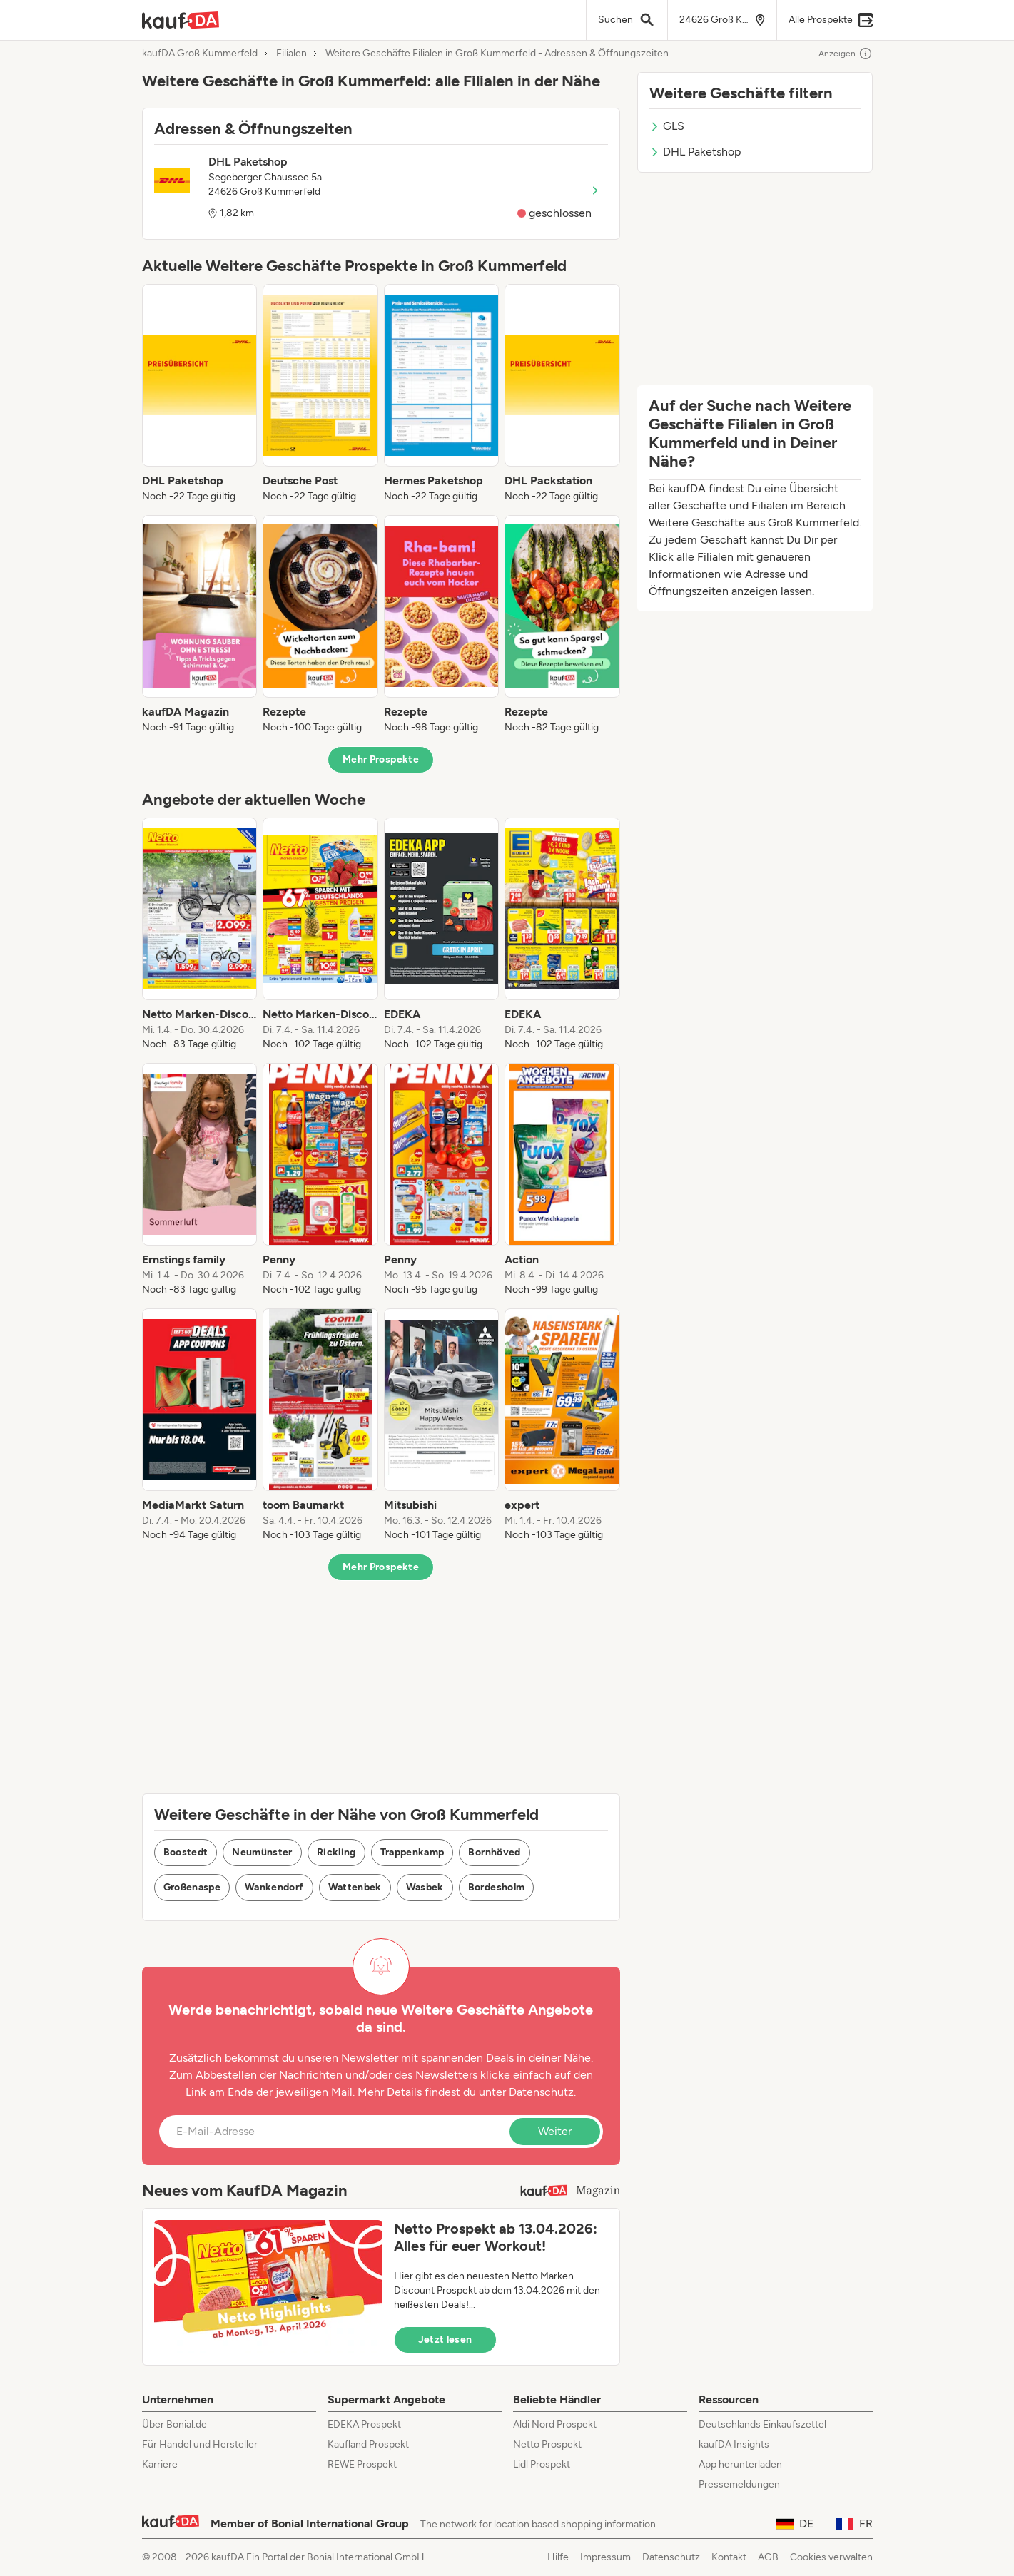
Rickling (336, 1852)
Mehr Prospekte (381, 759)
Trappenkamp (412, 1852)
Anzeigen (845, 53)
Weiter (555, 2131)
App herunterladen (740, 2464)
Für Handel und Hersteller (200, 2444)
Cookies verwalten (831, 2557)
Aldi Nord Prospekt (555, 2424)
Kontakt (728, 2557)
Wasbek (425, 1887)
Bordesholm (496, 1887)
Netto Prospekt (547, 2444)
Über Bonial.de (174, 2424)
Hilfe (558, 2557)
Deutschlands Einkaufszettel (762, 2424)
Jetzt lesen (445, 2339)
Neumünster (262, 1852)
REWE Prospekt (362, 2464)
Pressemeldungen (739, 2484)
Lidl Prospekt (541, 2464)
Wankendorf (274, 1887)
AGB (768, 2557)
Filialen (291, 53)
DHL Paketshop (695, 151)
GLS (666, 126)
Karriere (160, 2464)
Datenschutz (541, 2092)
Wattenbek (355, 1887)
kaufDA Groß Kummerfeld (200, 53)
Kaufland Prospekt (368, 2444)
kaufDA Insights (734, 2444)
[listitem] (200, 394)
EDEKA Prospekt (364, 2424)
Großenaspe (192, 1887)
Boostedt (185, 1852)
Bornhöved (494, 1852)
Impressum (605, 2557)
